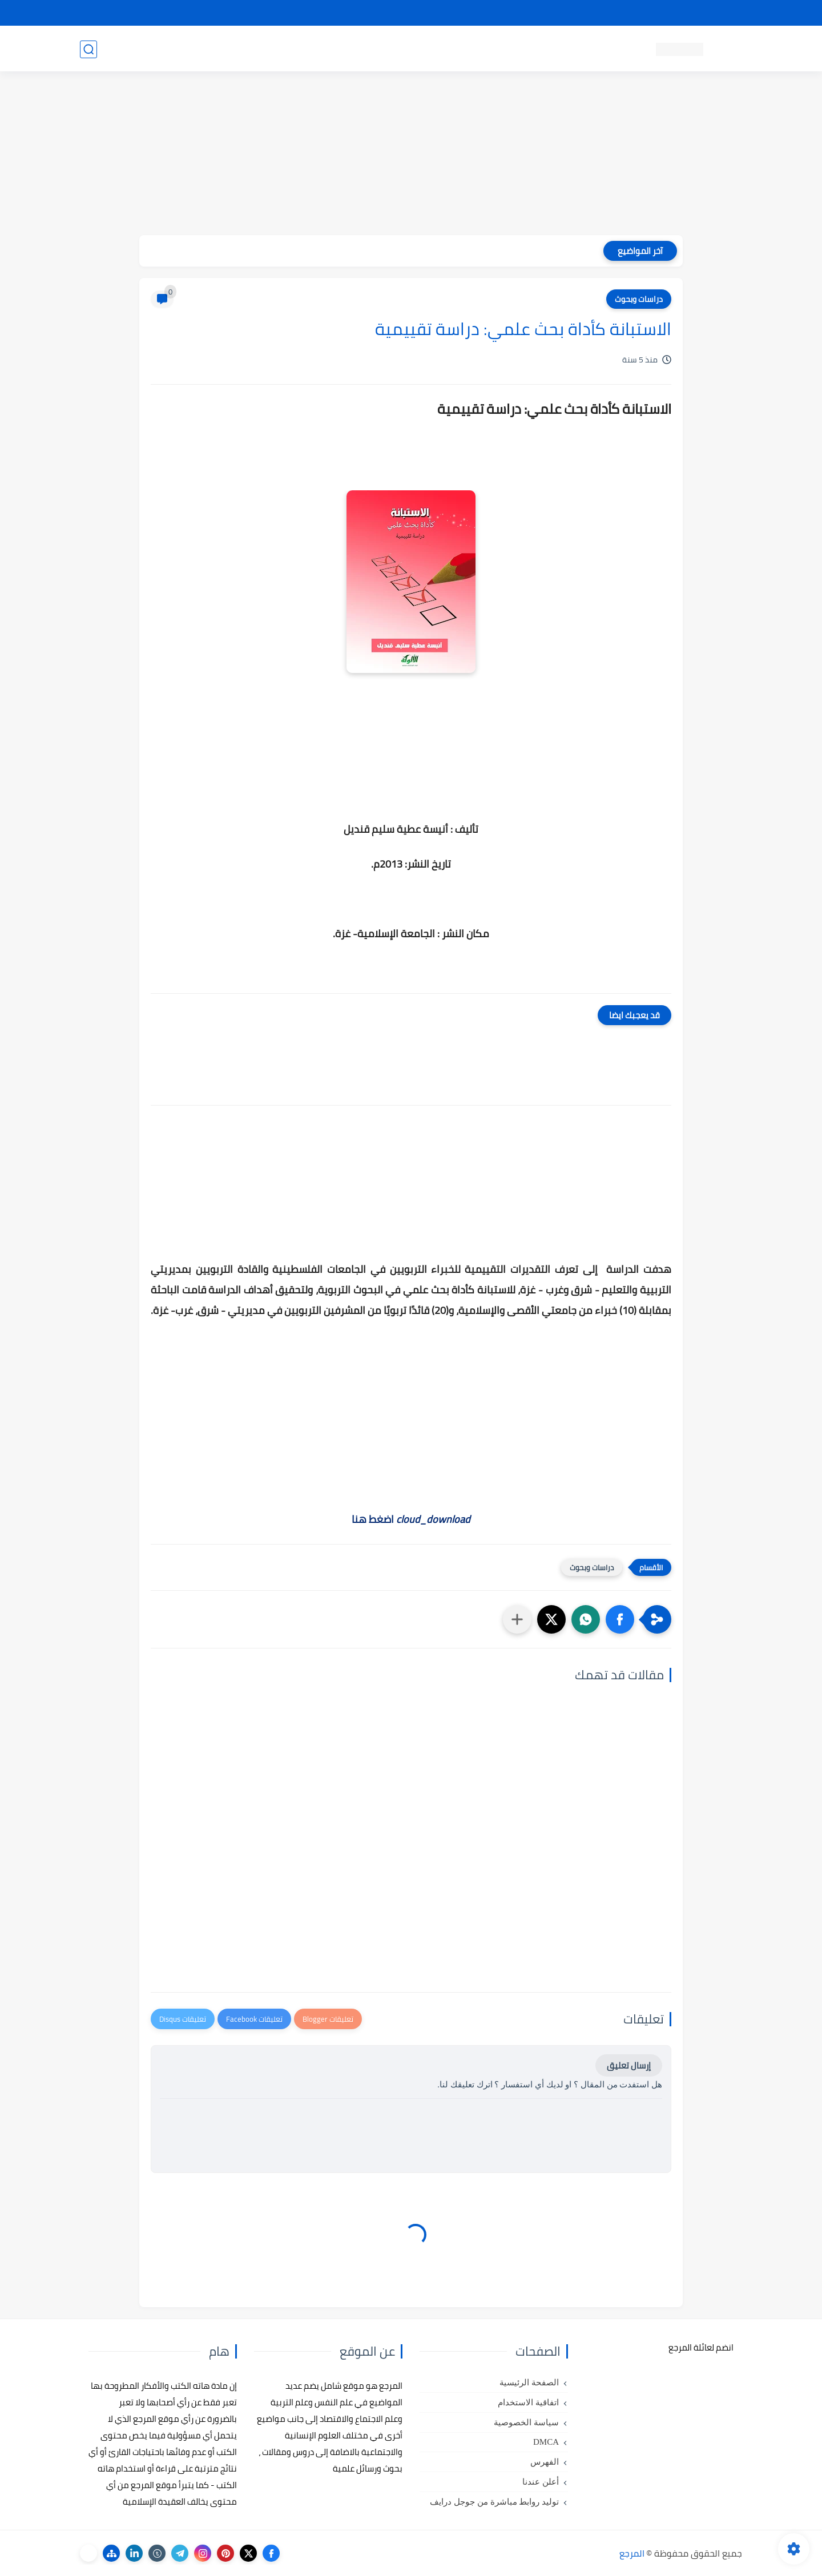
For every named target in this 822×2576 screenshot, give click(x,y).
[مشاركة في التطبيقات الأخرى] (517, 1619)
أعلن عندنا (540, 2481)
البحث (575, 13)
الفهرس (544, 2461)
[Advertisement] (411, 155)
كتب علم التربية (495, 49)
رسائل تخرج (281, 49)
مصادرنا (538, 13)
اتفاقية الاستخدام (528, 2402)
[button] (620, 1619)
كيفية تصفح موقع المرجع (642, 13)
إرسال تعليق (629, 2065)
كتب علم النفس (565, 49)
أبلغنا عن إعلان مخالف (475, 13)
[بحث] (88, 49)
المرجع (631, 2553)
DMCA (546, 2441)
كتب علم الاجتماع (422, 49)
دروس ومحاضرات (160, 49)
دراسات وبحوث (639, 299)
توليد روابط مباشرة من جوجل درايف (494, 2501)
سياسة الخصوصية (526, 2422)
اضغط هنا (411, 1519)
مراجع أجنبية (227, 49)
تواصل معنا (719, 13)
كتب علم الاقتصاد (346, 49)
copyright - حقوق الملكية (381, 13)
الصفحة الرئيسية (529, 2382)
